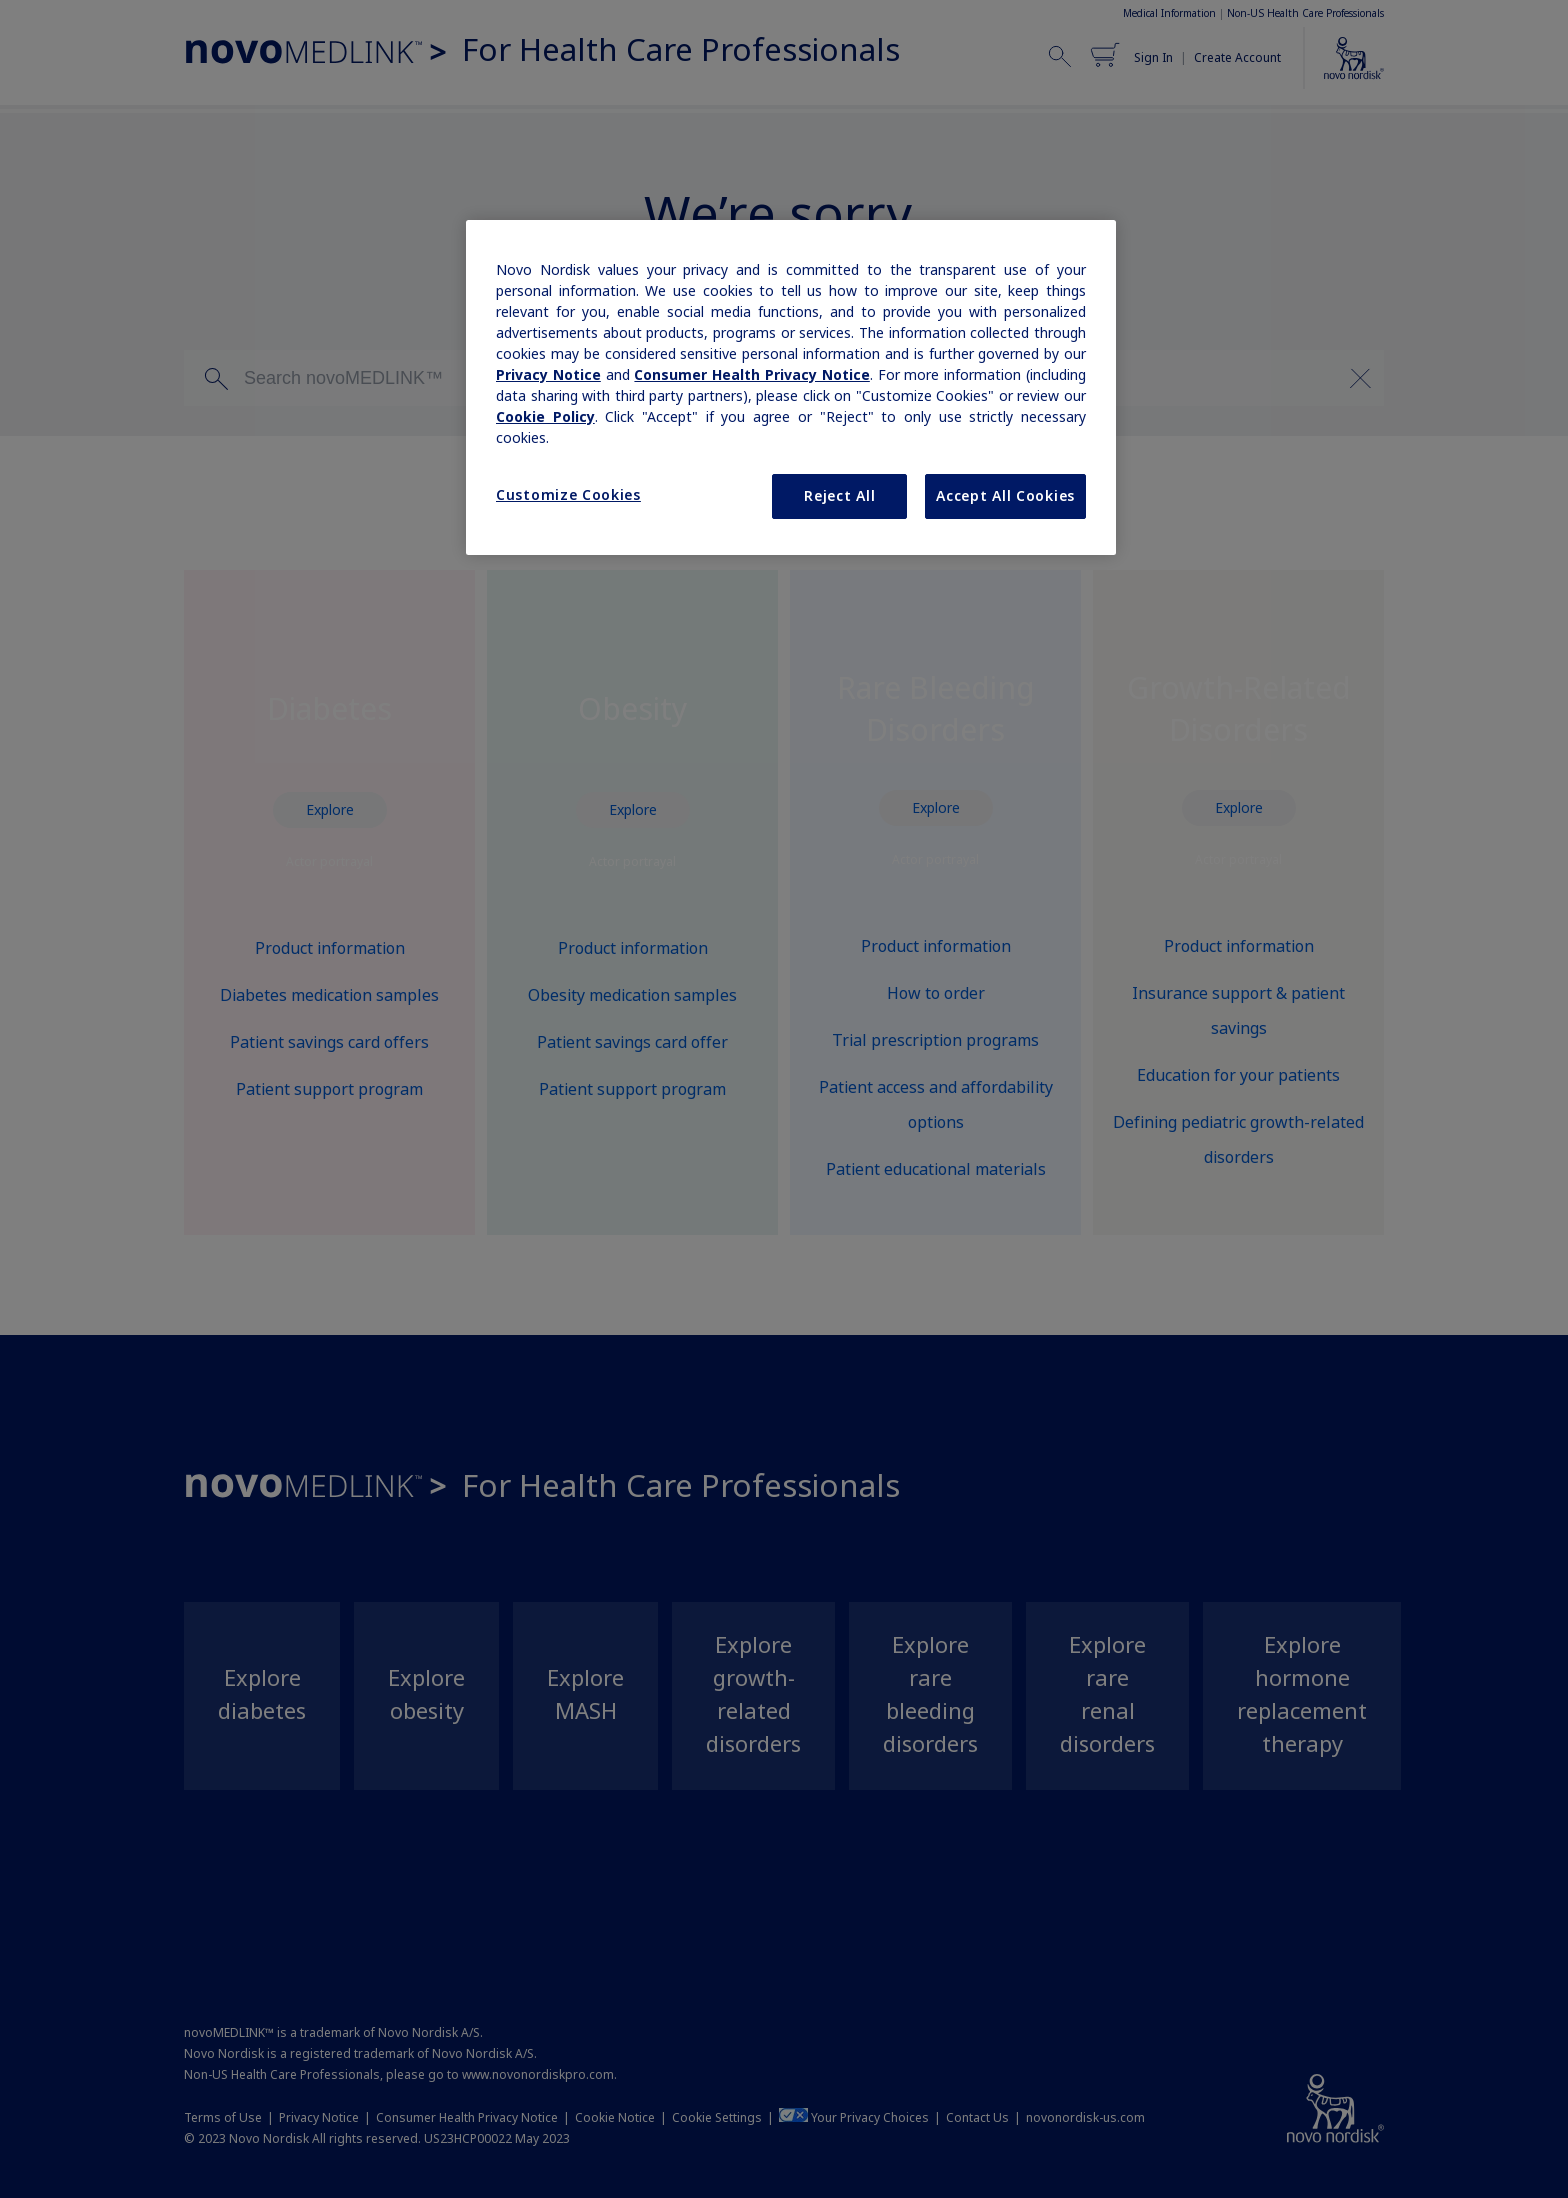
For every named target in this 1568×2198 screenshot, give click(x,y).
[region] (791, 388)
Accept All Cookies (1005, 496)
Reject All (839, 496)
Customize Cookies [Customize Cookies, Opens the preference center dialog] (568, 495)
